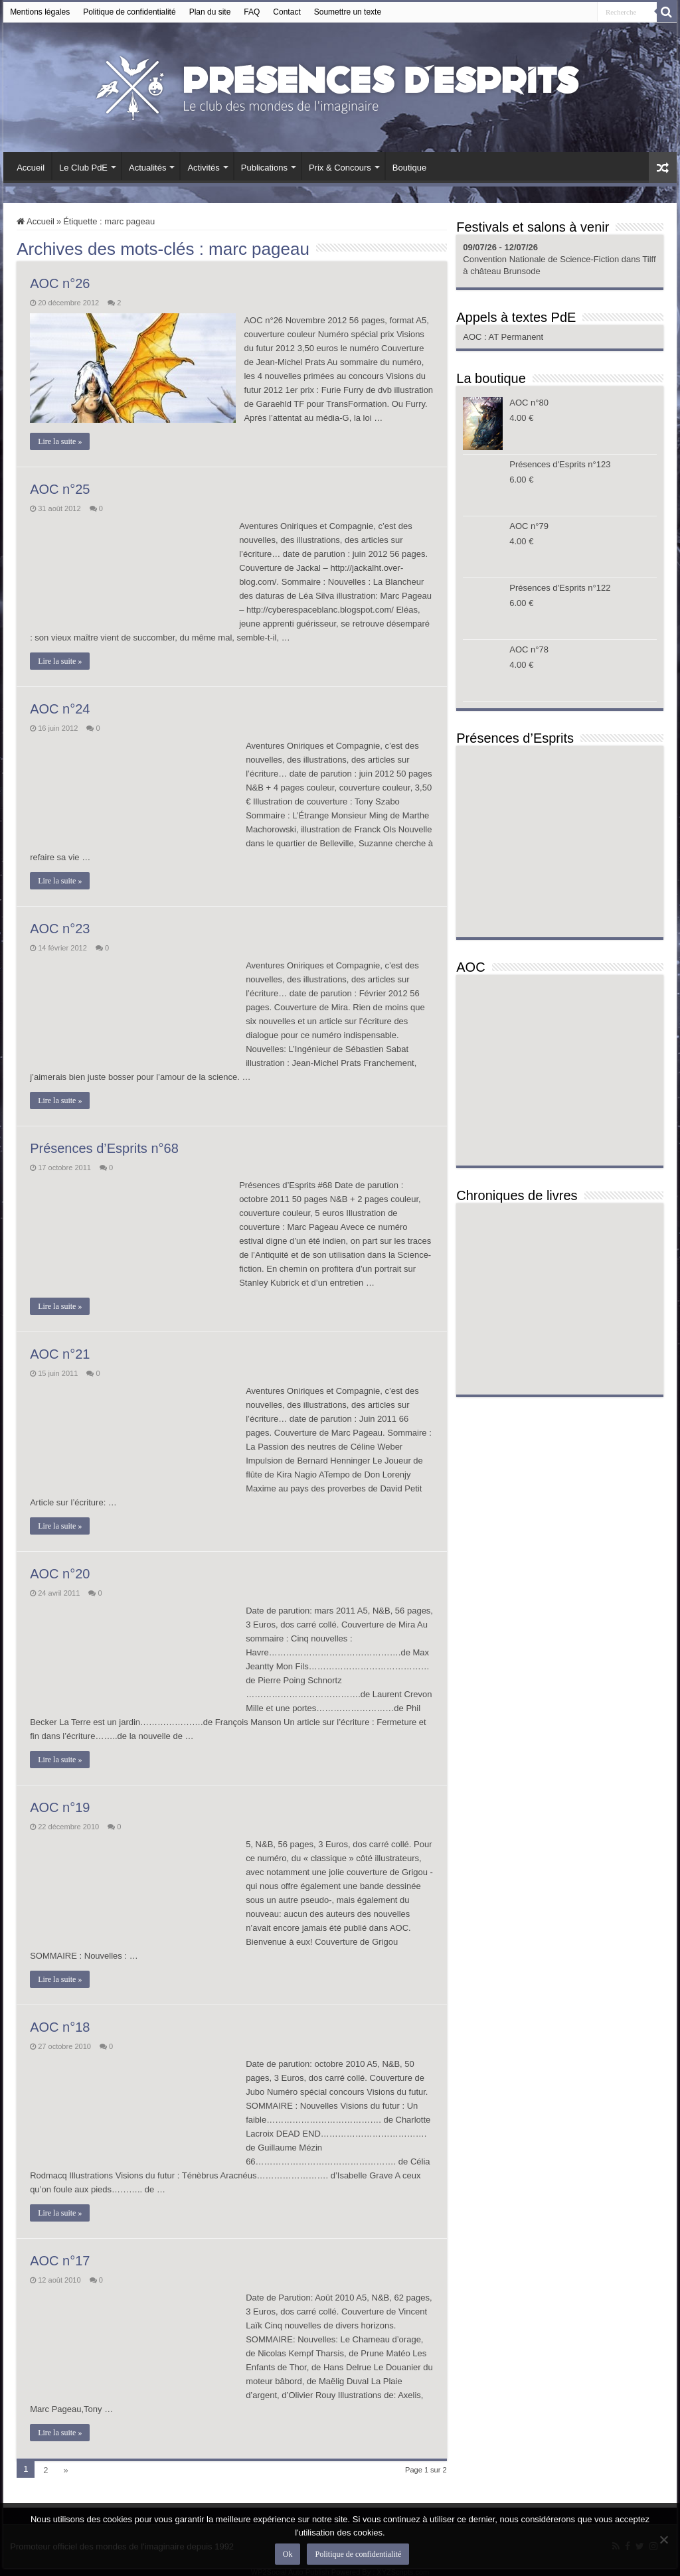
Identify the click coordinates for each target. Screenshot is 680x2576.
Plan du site (210, 12)
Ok (289, 2555)
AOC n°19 (60, 1807)
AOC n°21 (60, 1354)
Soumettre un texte (347, 12)
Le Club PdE (83, 168)
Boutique (409, 168)
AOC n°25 (60, 489)
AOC (473, 337)
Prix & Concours (340, 168)
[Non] (663, 2540)
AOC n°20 (60, 1573)
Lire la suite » (60, 441)
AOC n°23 (60, 928)
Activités (203, 168)
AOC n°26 (60, 283)
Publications (264, 168)
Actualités (147, 168)
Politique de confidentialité (129, 12)
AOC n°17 (60, 2260)
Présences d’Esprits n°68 (104, 1148)
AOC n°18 (60, 2027)
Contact (286, 12)
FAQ (252, 12)
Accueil (30, 168)
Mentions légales (40, 12)
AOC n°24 (60, 709)
